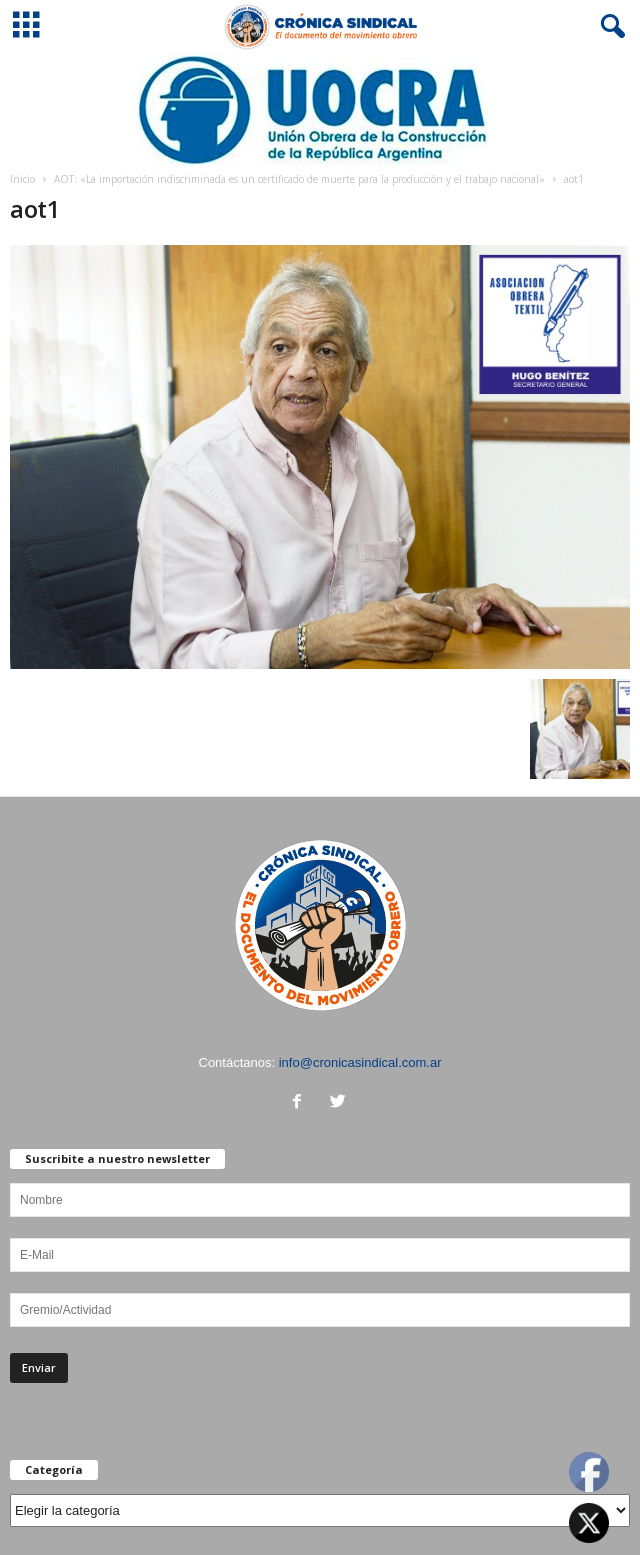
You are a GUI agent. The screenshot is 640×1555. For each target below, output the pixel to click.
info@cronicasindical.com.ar (360, 1062)
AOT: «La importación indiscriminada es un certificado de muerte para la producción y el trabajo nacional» (299, 179)
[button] (609, 27)
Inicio (22, 179)
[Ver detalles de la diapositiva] (320, 110)
